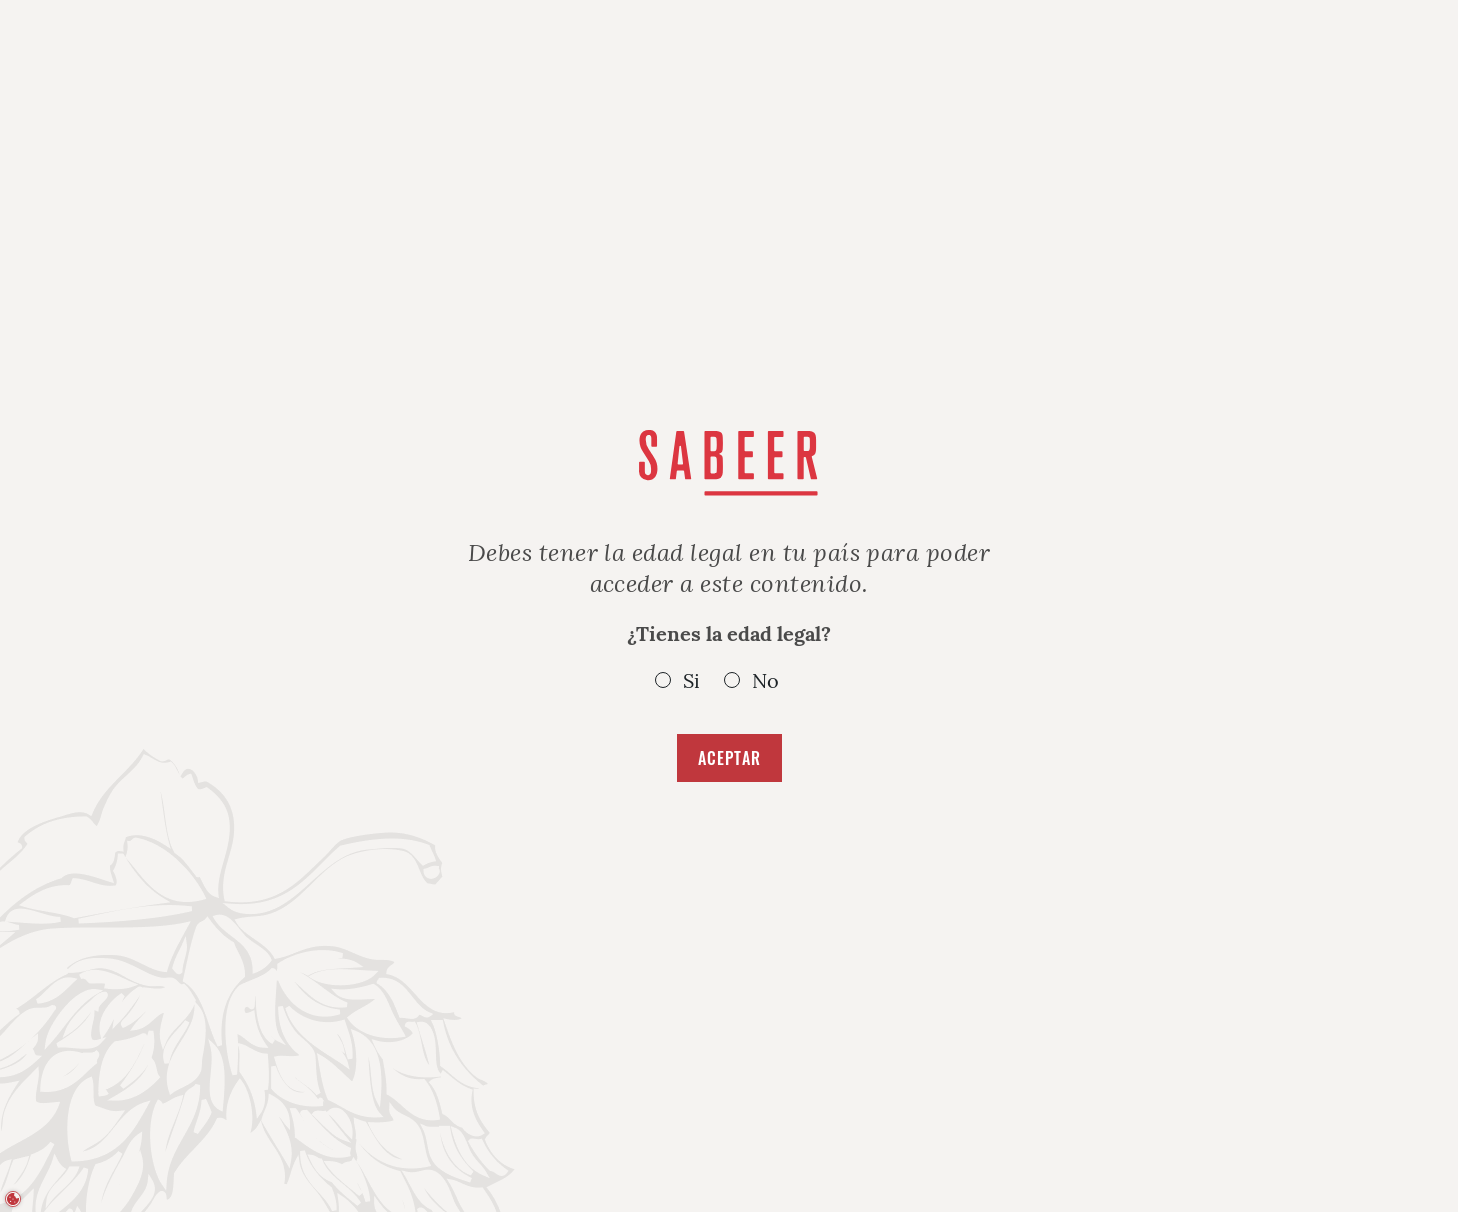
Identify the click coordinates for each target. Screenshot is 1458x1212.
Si (691, 680)
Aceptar (729, 758)
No (765, 680)
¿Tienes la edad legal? (729, 657)
